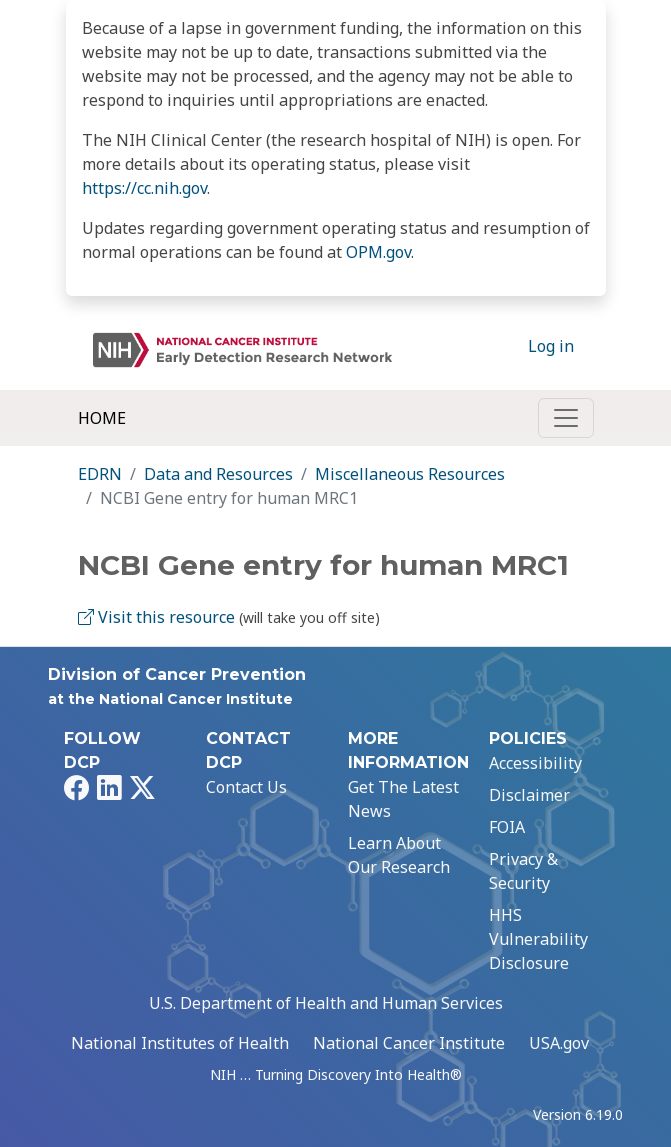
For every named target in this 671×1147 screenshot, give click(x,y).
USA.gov (559, 1043)
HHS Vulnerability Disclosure (538, 939)
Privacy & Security (523, 871)
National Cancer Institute (409, 1043)
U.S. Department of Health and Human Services (326, 1003)
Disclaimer (529, 795)
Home (102, 418)
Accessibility (535, 763)
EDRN (100, 474)
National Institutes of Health (180, 1043)
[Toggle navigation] (566, 418)
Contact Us (246, 787)
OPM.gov (378, 252)
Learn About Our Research (399, 855)
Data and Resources (218, 474)
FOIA (507, 827)
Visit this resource (156, 617)
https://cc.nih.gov (144, 188)
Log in (551, 346)
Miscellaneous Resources (410, 474)
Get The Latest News (403, 799)
